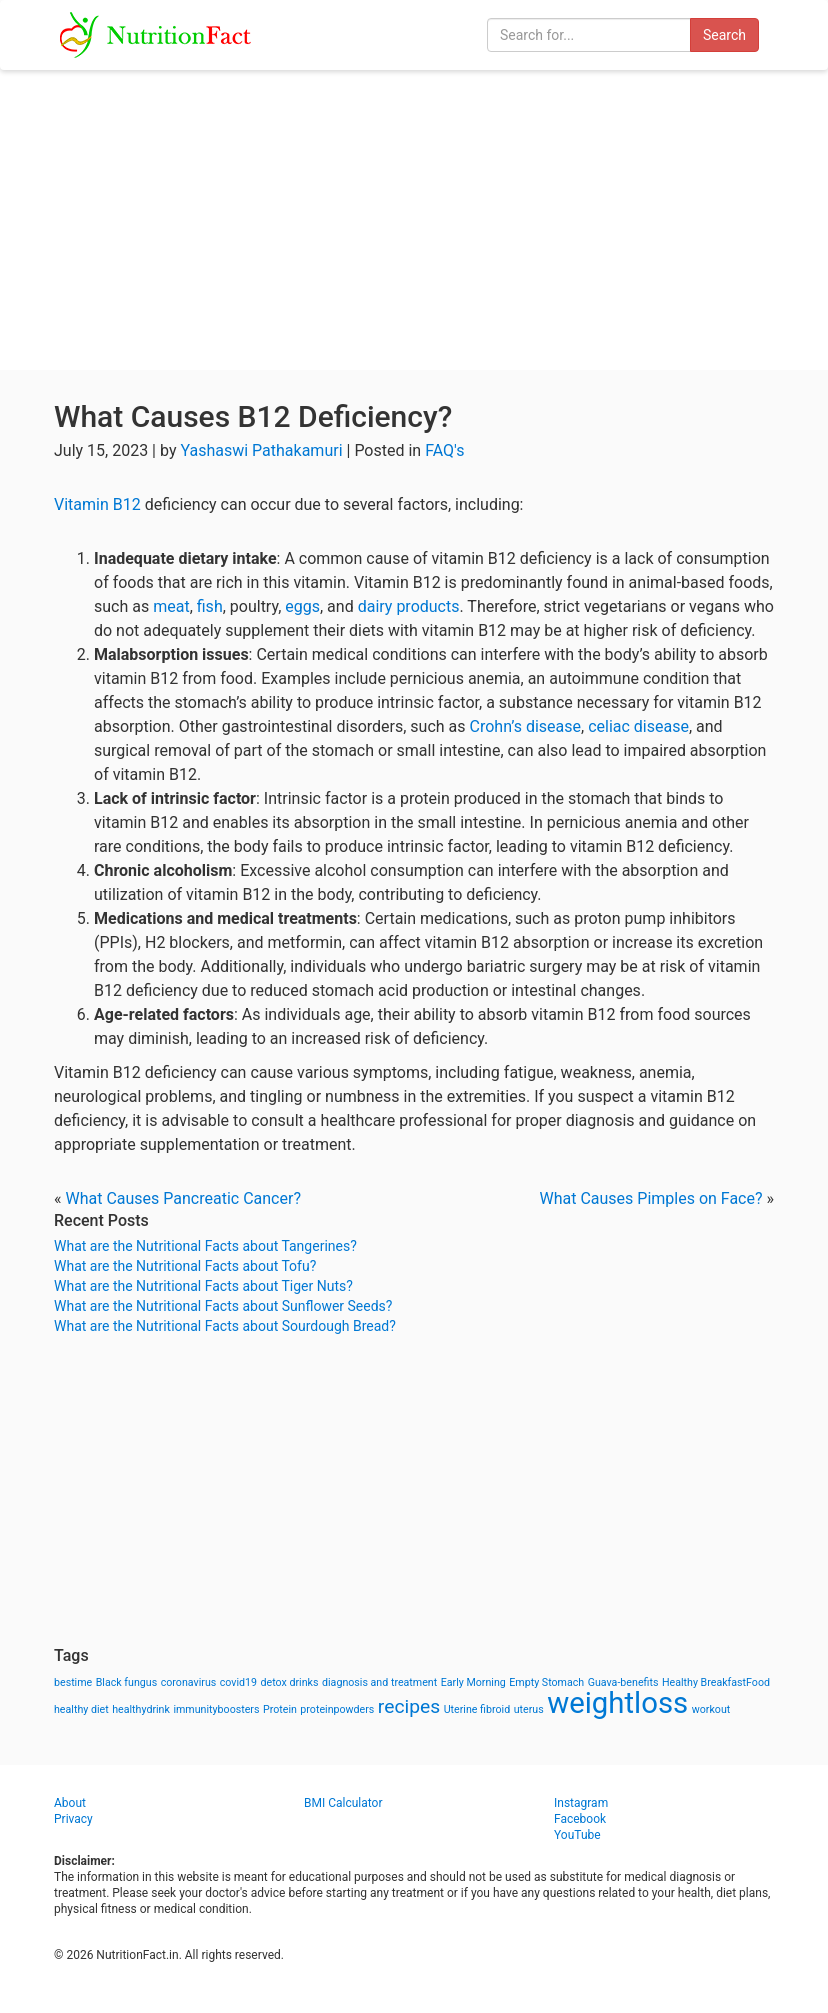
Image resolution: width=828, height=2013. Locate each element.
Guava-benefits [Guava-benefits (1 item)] (623, 1682)
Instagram (581, 1803)
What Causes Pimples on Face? (650, 1198)
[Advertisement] (414, 220)
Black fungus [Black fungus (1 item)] (126, 1682)
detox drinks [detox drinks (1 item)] (290, 1682)
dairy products (409, 606)
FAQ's (444, 450)
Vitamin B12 (97, 504)
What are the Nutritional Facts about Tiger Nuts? (203, 1286)
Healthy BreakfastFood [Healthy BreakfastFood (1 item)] (716, 1682)
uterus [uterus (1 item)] (529, 1709)
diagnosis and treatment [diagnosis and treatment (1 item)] (379, 1682)
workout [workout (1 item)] (711, 1709)
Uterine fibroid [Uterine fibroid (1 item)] (477, 1709)
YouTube (577, 1835)
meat (171, 606)
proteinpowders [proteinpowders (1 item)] (337, 1709)
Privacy (73, 1819)
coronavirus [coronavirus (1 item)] (189, 1682)
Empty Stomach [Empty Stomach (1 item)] (546, 1682)
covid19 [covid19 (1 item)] (238, 1682)
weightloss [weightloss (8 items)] (617, 1703)
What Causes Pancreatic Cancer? (182, 1198)
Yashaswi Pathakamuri (261, 450)
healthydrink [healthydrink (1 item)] (141, 1709)
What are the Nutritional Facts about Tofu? (185, 1266)
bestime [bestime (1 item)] (73, 1682)
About (70, 1803)
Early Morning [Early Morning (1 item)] (473, 1682)
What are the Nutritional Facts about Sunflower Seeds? (223, 1306)
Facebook (580, 1819)
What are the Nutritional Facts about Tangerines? (205, 1246)
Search (724, 35)
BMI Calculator (343, 1803)
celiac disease (638, 726)
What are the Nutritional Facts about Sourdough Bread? (225, 1326)
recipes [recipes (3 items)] (409, 1706)
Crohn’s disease (525, 726)
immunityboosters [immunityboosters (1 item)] (216, 1709)
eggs (302, 606)
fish (210, 606)
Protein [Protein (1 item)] (280, 1709)
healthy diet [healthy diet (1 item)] (81, 1709)
